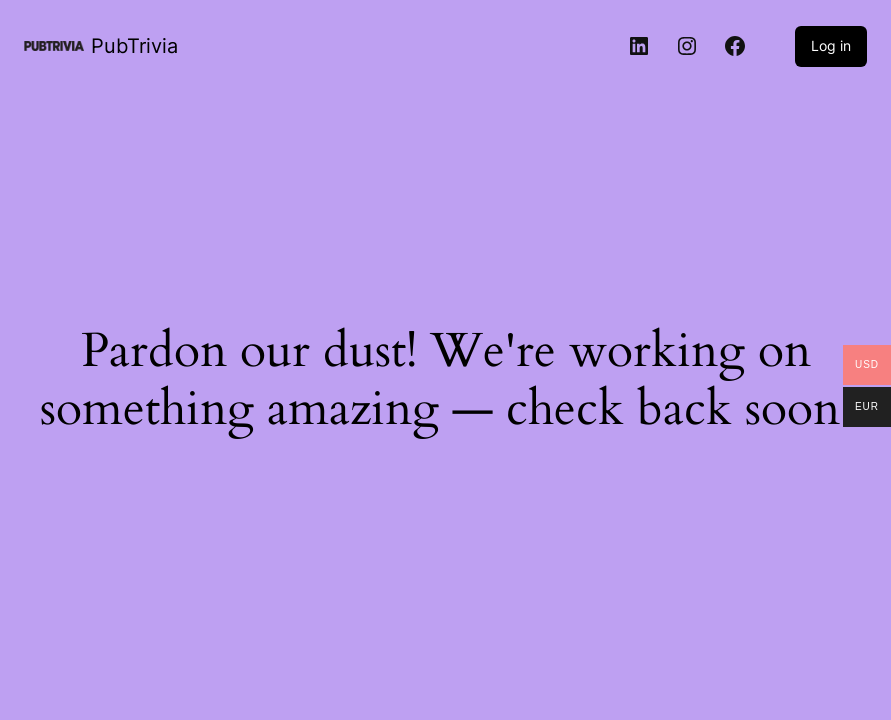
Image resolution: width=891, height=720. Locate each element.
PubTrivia (134, 46)
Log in (831, 45)
